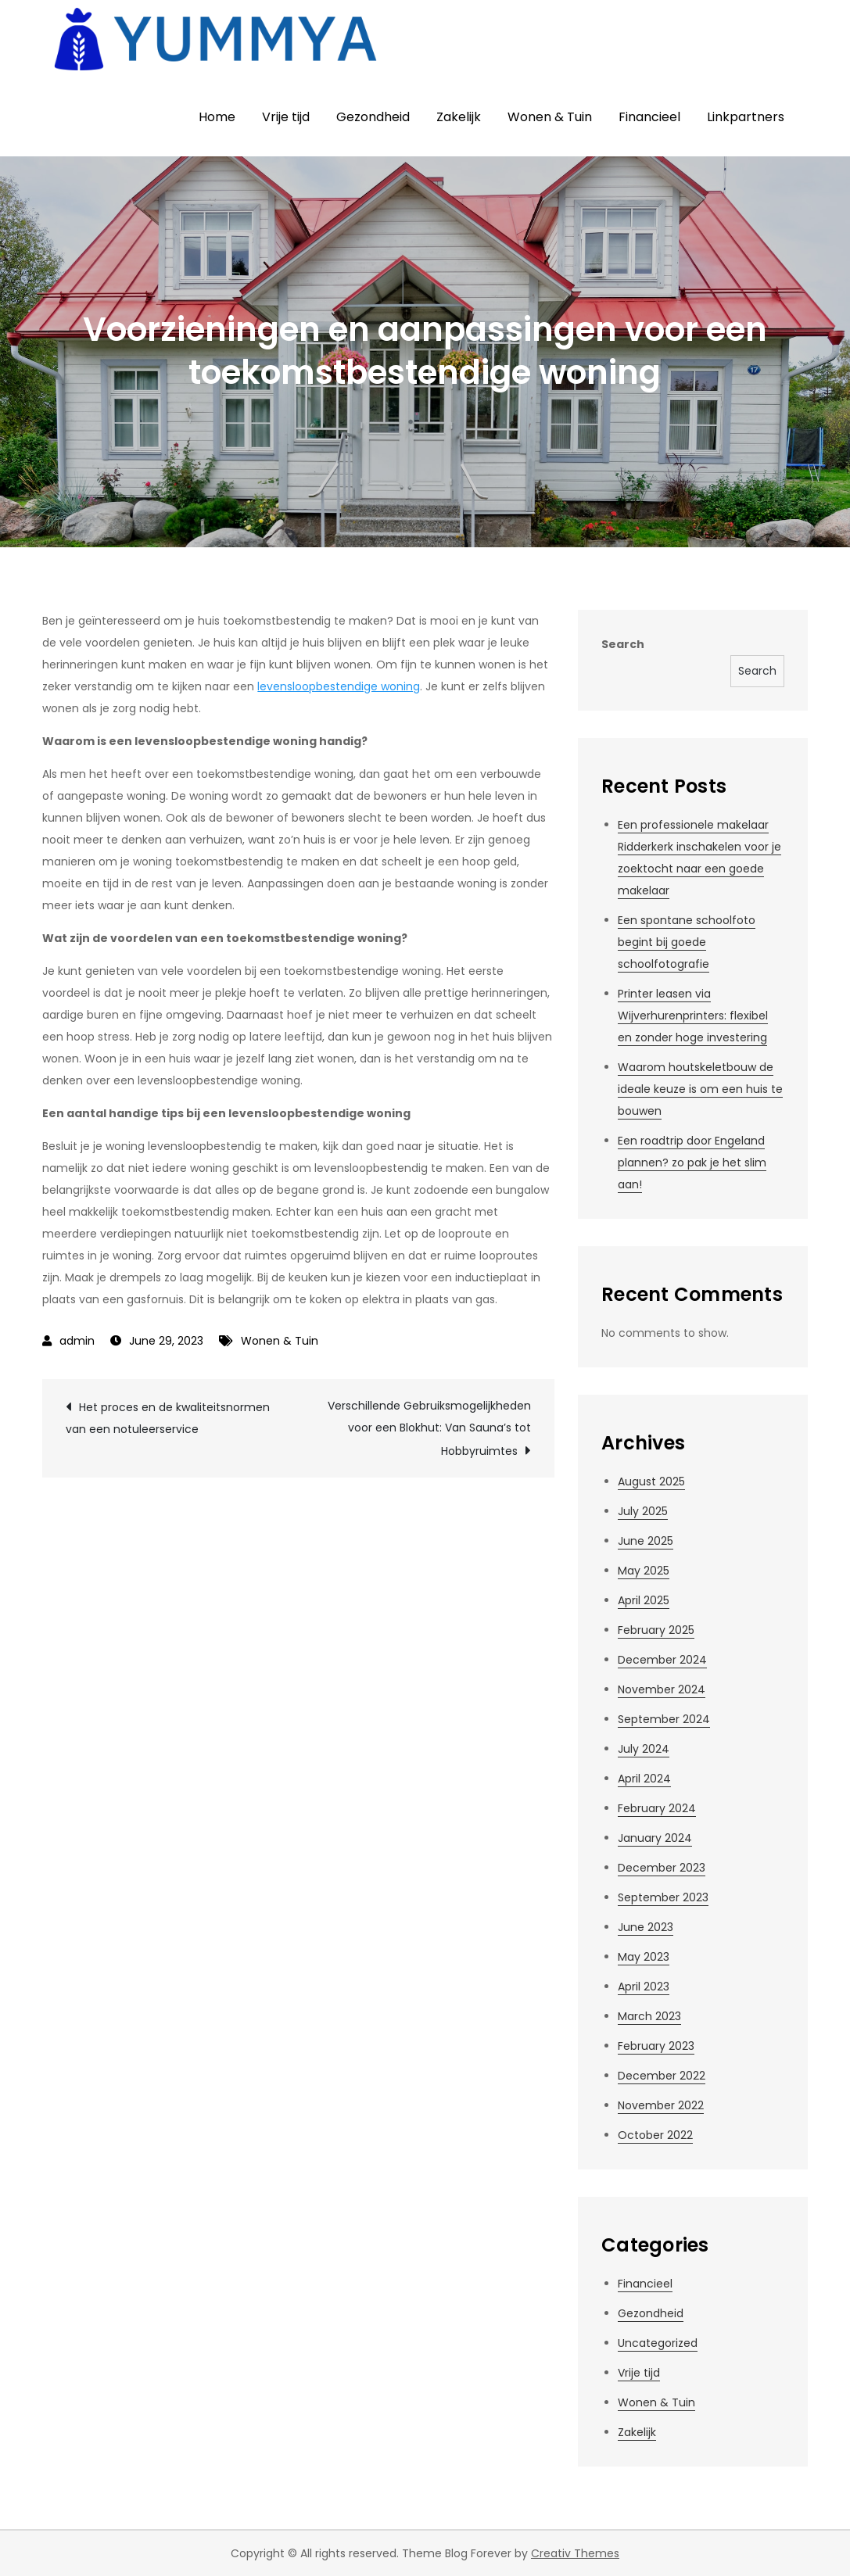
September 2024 (664, 1719)
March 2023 (649, 2016)
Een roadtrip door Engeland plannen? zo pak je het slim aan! (692, 1162)
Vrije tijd (286, 117)
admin (77, 1341)
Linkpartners (745, 117)
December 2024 (662, 1660)
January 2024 (655, 1838)
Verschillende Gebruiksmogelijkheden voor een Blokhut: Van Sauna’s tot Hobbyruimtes (429, 1428)
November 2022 (661, 2105)
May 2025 (643, 1570)
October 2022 (655, 2135)
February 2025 (656, 1630)
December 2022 (661, 2075)
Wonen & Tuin (549, 117)
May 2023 (643, 1957)
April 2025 (643, 1600)
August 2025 (651, 1481)
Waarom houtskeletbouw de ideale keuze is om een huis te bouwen (700, 1089)
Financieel (649, 117)
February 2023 (656, 2046)
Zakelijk (458, 117)
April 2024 (644, 1778)
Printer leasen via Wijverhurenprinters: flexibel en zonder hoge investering (693, 1015)
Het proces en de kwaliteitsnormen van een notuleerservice (168, 1418)
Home (217, 117)
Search (622, 644)
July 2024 (643, 1749)
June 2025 (645, 1541)
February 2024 (657, 1808)
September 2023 (663, 1897)
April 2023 (643, 1986)
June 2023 (645, 1927)
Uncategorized (658, 2343)
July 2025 (643, 1511)
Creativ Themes (575, 2553)
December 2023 (661, 1868)
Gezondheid (373, 117)
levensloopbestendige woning (338, 686)
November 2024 (661, 1689)
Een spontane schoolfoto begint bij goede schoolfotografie (686, 942)
